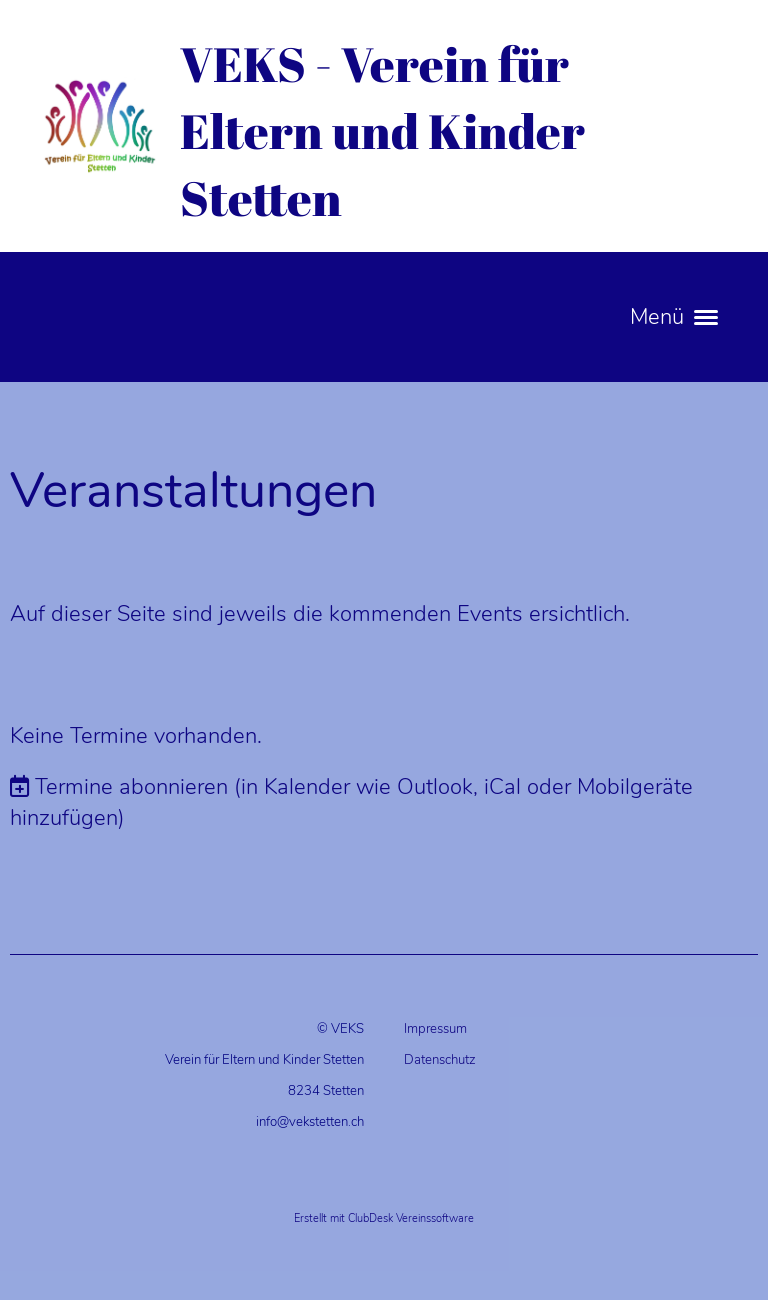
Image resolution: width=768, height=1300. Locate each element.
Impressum (435, 1029)
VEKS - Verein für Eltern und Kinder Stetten (382, 130)
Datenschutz (440, 1060)
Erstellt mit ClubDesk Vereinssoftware (384, 1218)
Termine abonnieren (131, 787)
